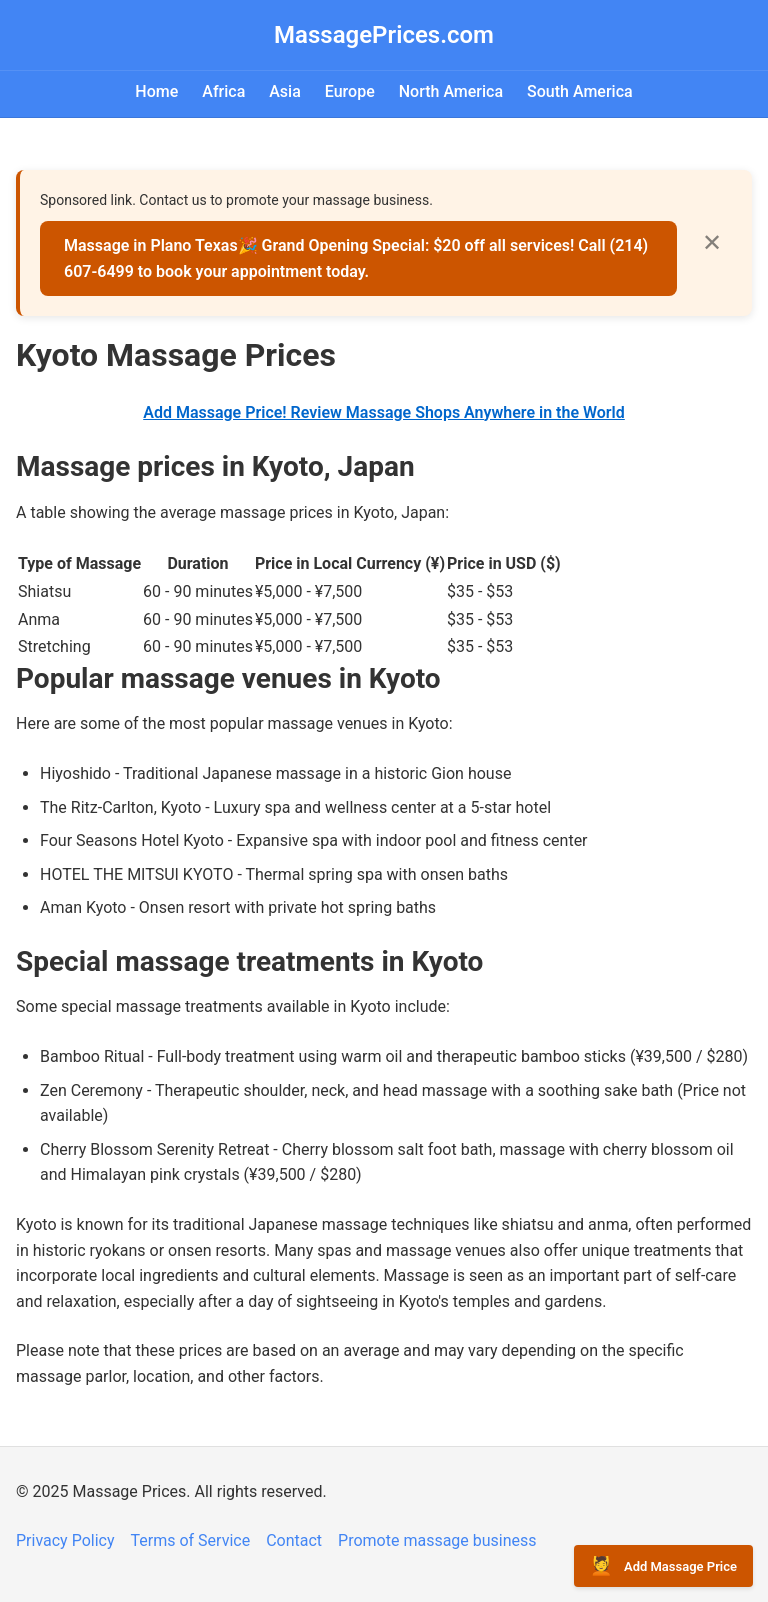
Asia (285, 91)
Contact (294, 1540)
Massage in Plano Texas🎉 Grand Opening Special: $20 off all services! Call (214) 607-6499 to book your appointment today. (356, 258)
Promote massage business (437, 1540)
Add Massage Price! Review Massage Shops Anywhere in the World (384, 412)
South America (580, 91)
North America (451, 91)
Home (156, 91)
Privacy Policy (65, 1540)
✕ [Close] (712, 242)
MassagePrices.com (384, 35)
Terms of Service (191, 1540)
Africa (223, 91)
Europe (350, 91)
